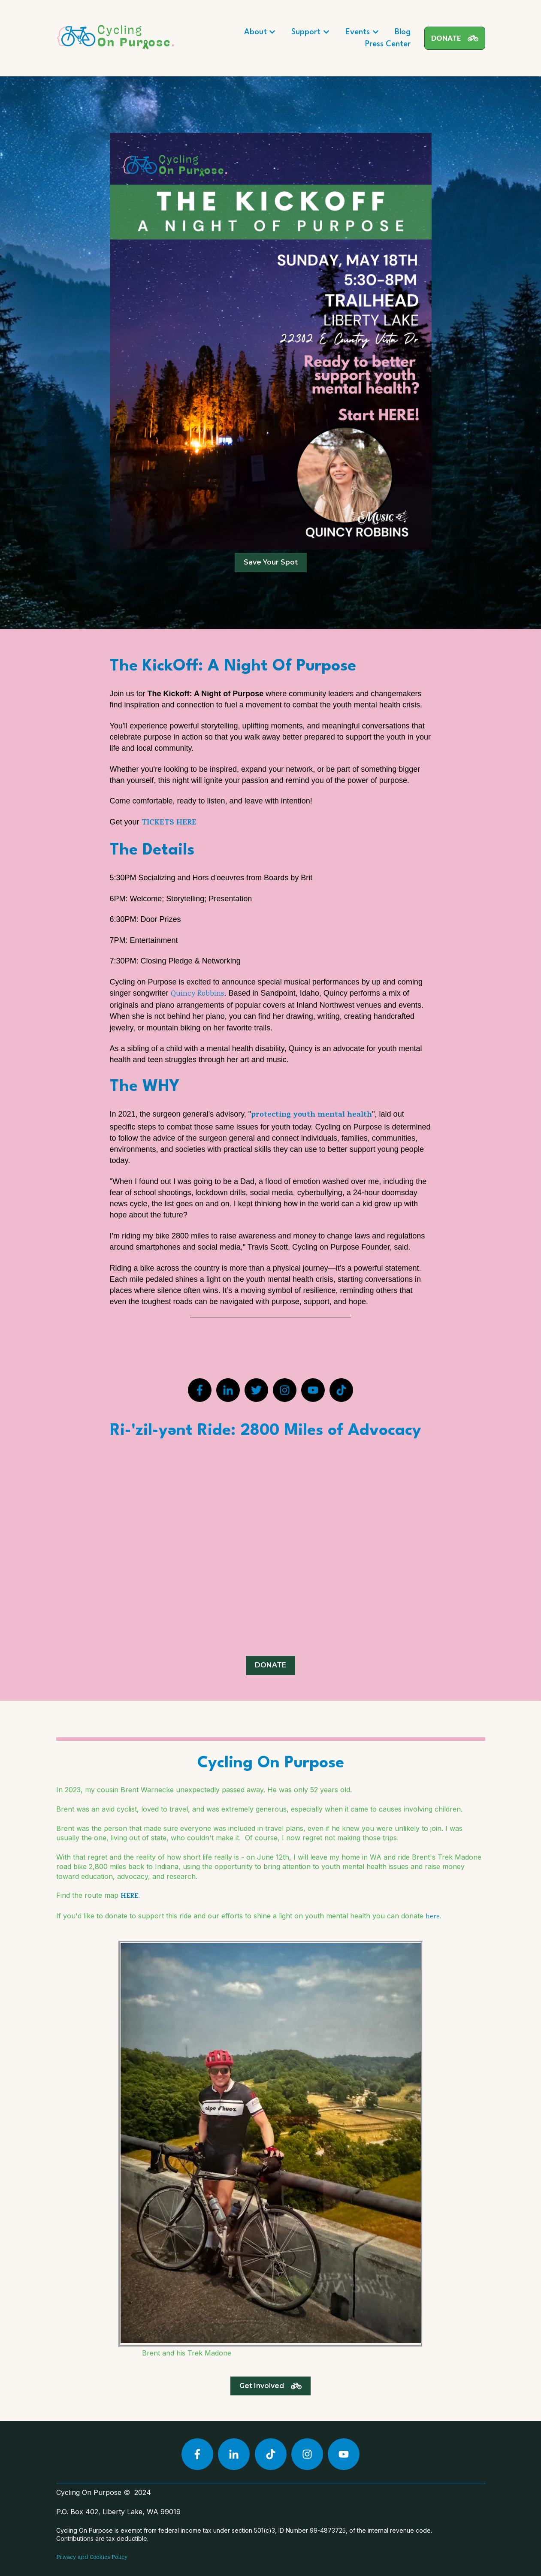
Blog (403, 32)
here (433, 1917)
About (255, 32)
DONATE (454, 38)
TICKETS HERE (169, 823)
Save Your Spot (271, 562)
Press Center (388, 44)
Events (357, 32)
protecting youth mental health (311, 1115)
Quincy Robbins (197, 994)
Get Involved (270, 2386)
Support (305, 32)
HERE (129, 1896)
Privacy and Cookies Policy (91, 2557)
